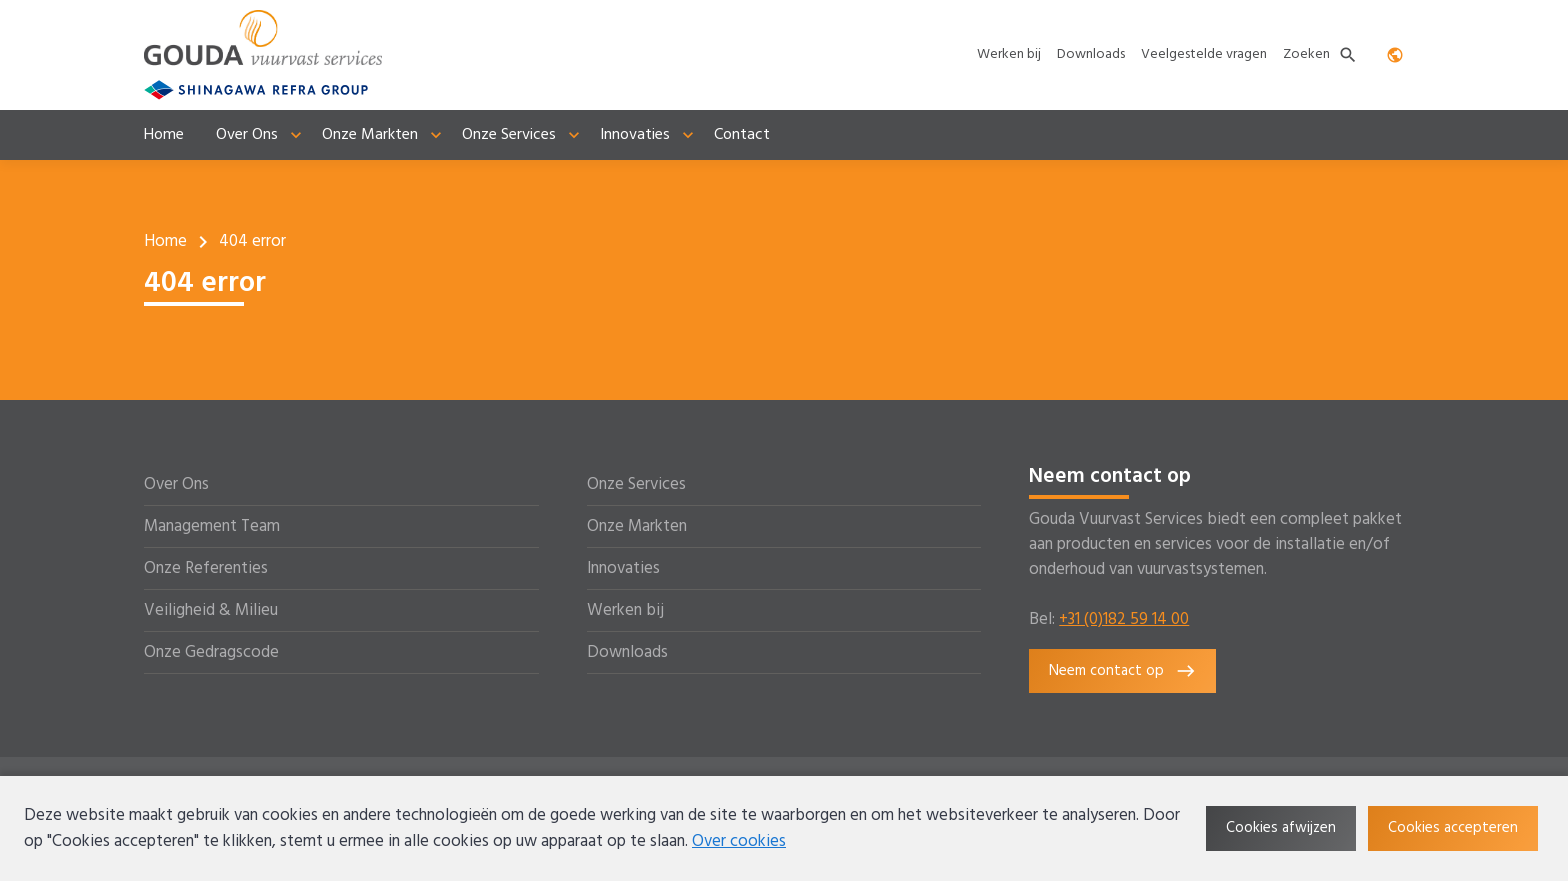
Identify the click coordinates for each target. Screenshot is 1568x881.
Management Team (212, 526)
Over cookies (739, 841)
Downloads (627, 652)
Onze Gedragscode (211, 652)
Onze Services (636, 484)
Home (165, 241)
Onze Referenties (206, 568)
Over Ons (176, 484)
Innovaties (623, 568)
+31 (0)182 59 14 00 (1124, 619)
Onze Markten (637, 526)
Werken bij (625, 610)
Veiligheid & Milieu (211, 610)
